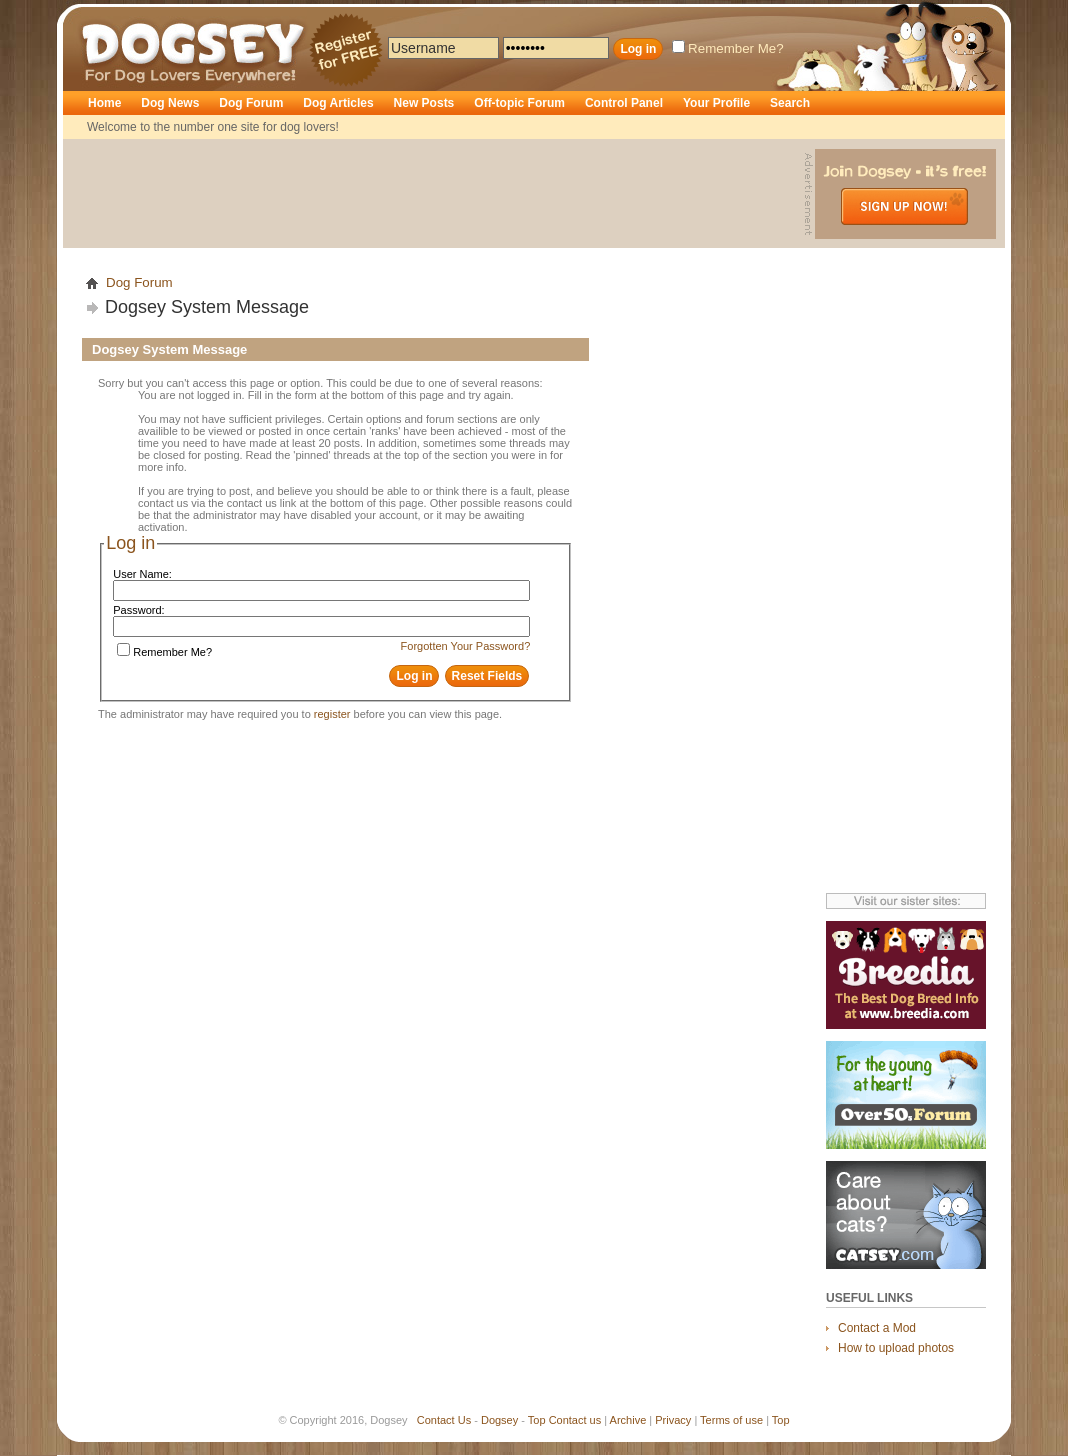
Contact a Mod (877, 1328)
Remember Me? (728, 48)
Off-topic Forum (519, 103)
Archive (628, 1420)
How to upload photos (896, 1348)
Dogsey (105, 15)
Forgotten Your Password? (466, 646)
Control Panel (624, 103)
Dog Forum (251, 103)
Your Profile (716, 103)
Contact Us (444, 1420)
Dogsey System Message (207, 307)
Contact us (575, 1420)
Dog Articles (338, 103)
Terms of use (731, 1420)
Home (104, 103)
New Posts (424, 103)
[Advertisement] (436, 194)
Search (790, 103)
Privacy (673, 1420)
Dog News (170, 103)
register (332, 714)
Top (537, 1420)
